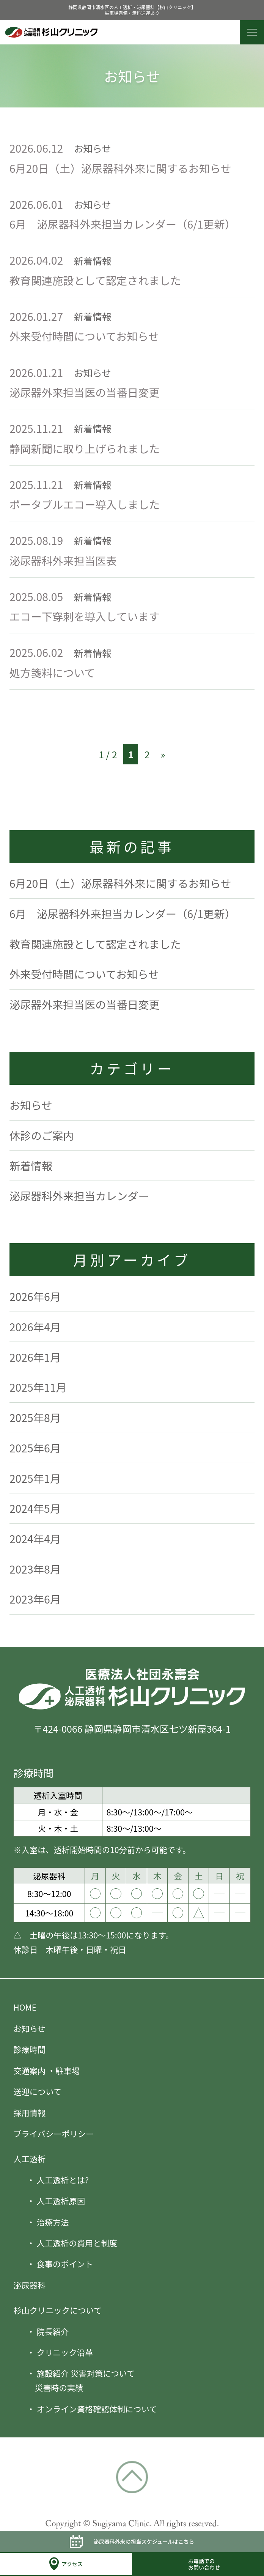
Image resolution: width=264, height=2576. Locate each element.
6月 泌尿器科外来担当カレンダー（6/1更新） (122, 224)
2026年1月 (35, 1357)
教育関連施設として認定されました (95, 280)
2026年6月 (35, 1296)
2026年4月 (35, 1326)
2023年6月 (35, 1599)
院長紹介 (53, 2331)
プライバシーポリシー (53, 2133)
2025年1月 (35, 1478)
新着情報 (30, 1165)
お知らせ (30, 1105)
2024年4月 (35, 1538)
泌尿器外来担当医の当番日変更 (84, 392)
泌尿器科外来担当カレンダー (79, 1195)
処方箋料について (52, 672)
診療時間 (29, 2049)
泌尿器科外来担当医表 (68, 560)
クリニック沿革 (65, 2352)
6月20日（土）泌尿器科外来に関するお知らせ (120, 168)
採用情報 (29, 2112)
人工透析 (29, 2158)
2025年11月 (38, 1387)
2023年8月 (35, 1569)
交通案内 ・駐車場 (46, 2070)
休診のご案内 (41, 1135)
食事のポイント (65, 2264)
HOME (24, 2007)
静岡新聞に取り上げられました (84, 448)
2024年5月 (35, 1508)
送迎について (37, 2091)
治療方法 (53, 2222)
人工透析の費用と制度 (77, 2243)
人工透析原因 (61, 2201)
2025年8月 (35, 1417)
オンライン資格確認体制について (97, 2409)
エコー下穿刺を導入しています (84, 616)
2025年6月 (35, 1447)
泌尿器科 (29, 2285)
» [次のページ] (163, 754)
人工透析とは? (63, 2180)
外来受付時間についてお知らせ (84, 336)
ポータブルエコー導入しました (84, 504)
